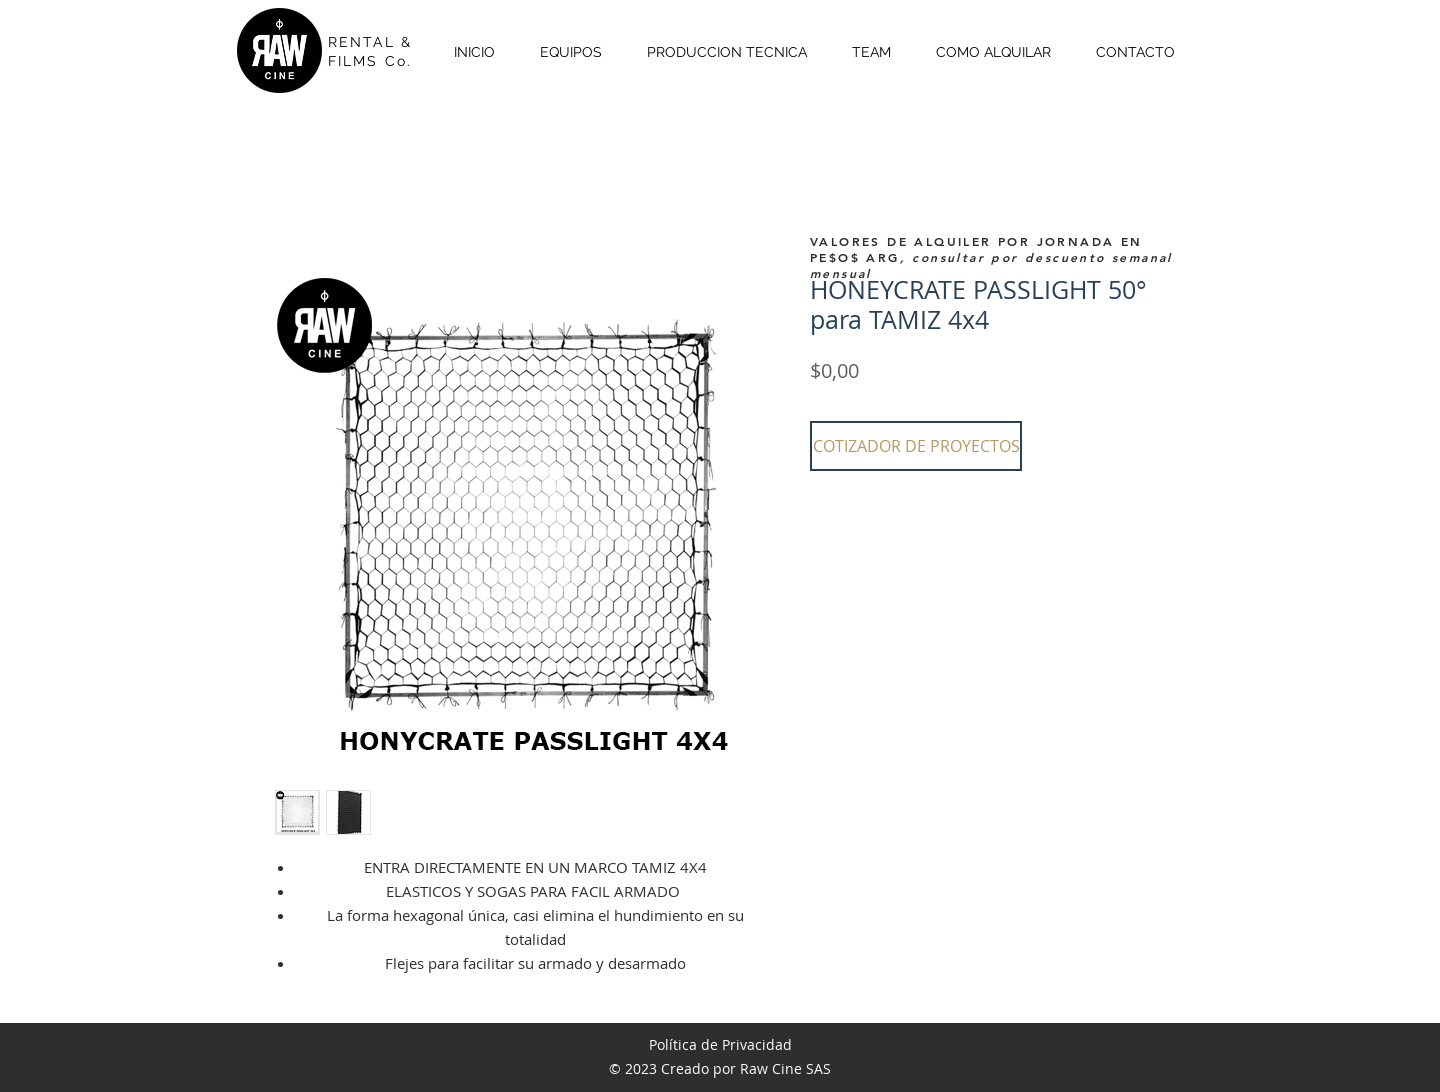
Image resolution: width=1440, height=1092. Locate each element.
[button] (916, 446)
